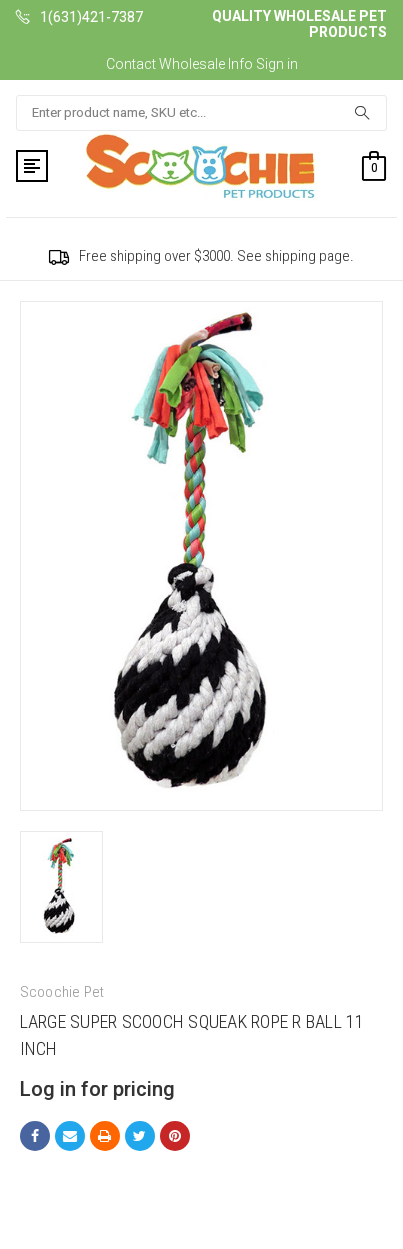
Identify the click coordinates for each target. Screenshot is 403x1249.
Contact (131, 64)
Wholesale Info (206, 64)
